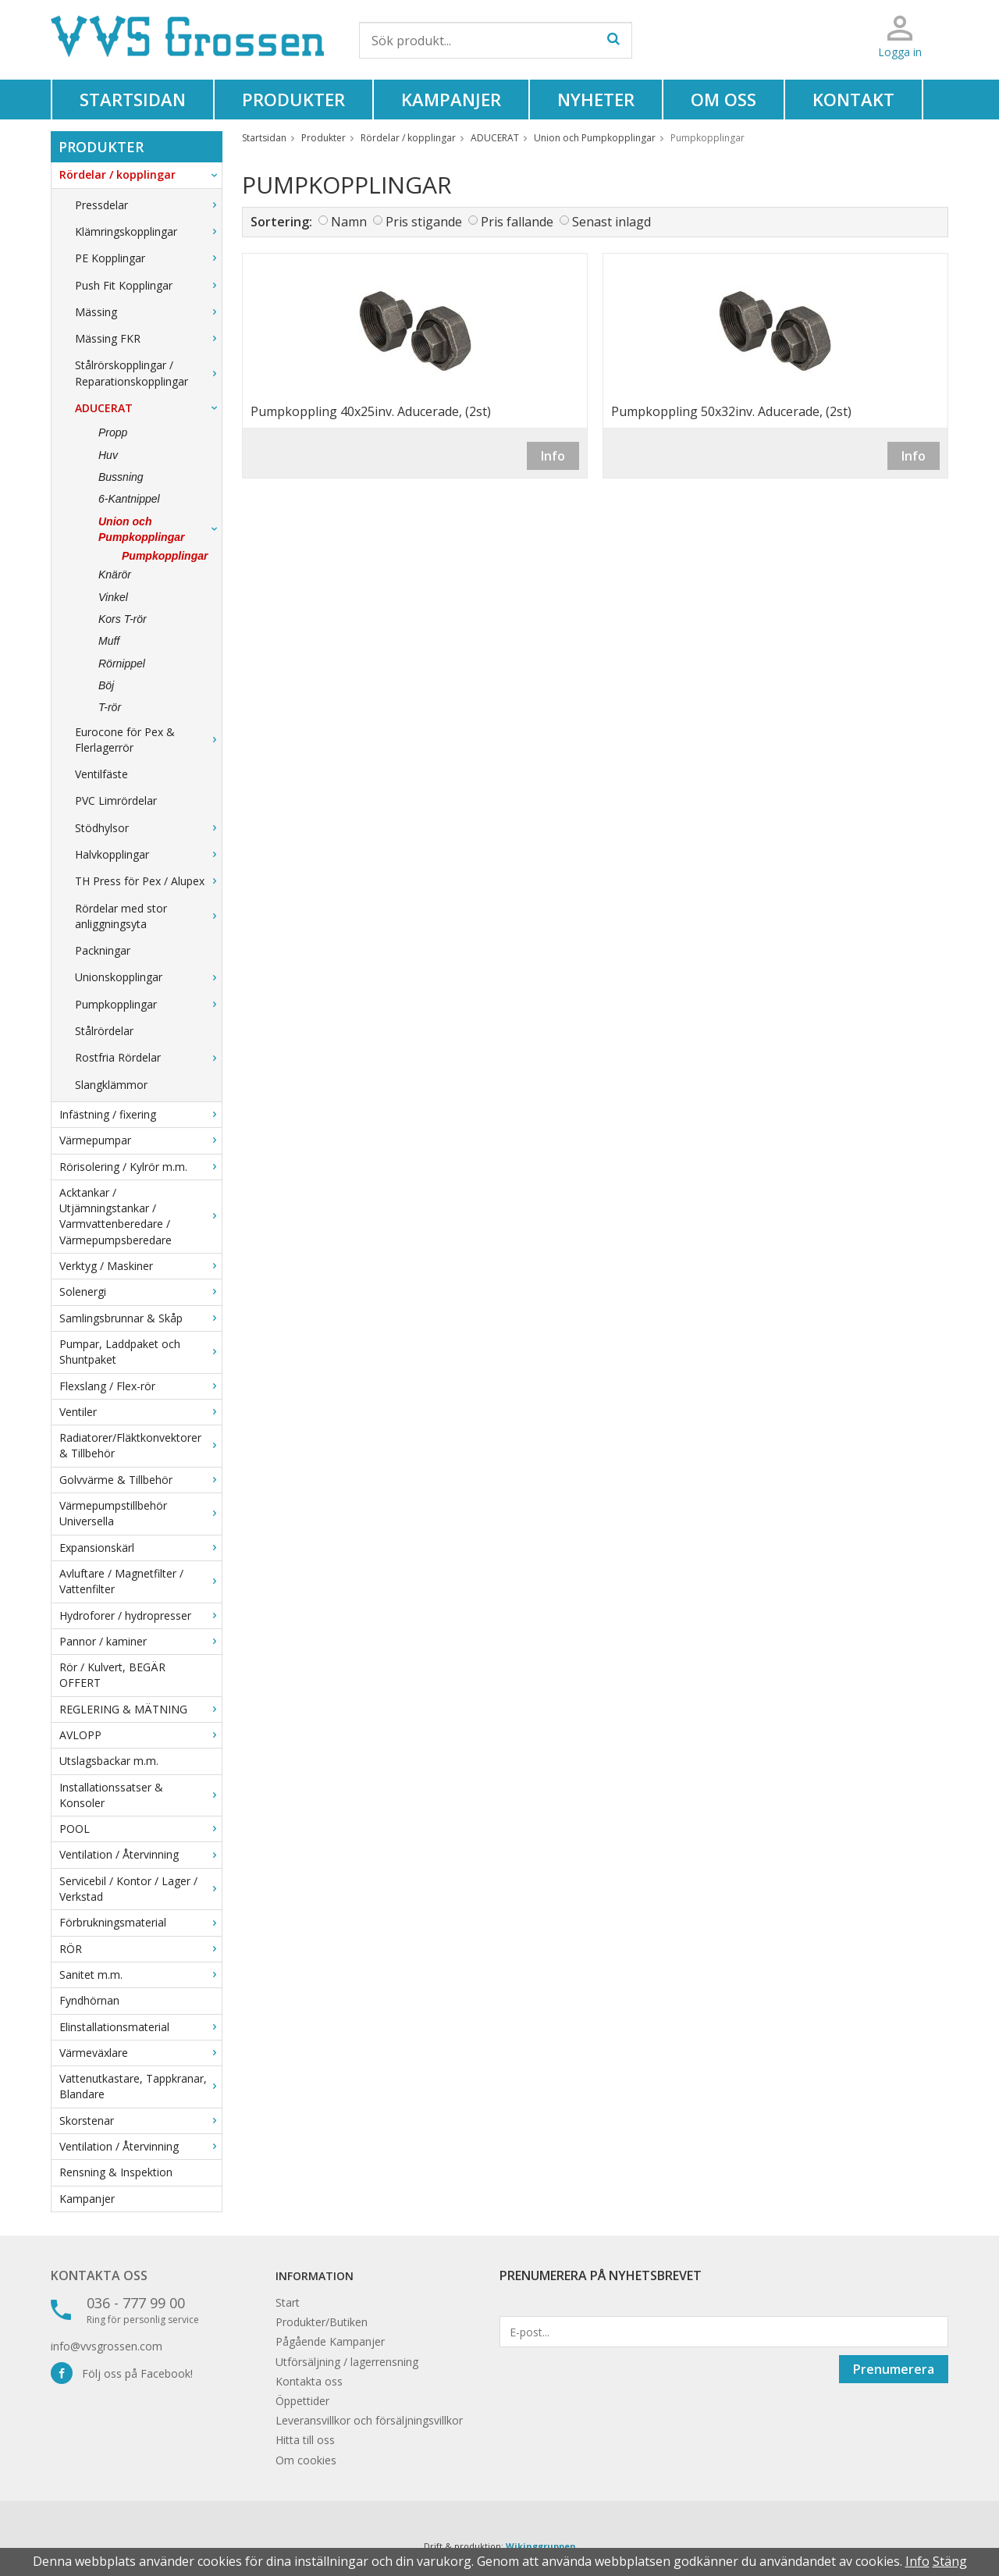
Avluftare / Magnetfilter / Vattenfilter (140, 1581)
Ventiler (140, 1411)
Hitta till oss (305, 2439)
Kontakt (853, 99)
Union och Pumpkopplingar (160, 529)
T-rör (109, 707)
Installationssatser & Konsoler (140, 1795)
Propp (112, 432)
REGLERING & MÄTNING (140, 1709)
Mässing (148, 311)
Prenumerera (893, 2369)
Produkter (293, 99)
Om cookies (306, 2460)
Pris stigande (424, 221)
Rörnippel (121, 663)
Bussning (121, 477)
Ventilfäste (101, 774)
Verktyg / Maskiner (140, 1265)
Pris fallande (517, 221)
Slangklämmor (111, 1084)
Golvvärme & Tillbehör (140, 1479)
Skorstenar (140, 2120)
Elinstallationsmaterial (140, 2026)
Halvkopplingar (148, 854)
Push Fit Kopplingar (148, 285)
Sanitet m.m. (140, 1974)
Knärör (114, 574)
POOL (140, 1828)
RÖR (140, 1948)
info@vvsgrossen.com (106, 2346)
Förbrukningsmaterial (140, 1922)
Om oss (723, 99)
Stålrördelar (104, 1030)
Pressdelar (148, 204)
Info (553, 455)
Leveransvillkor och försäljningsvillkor (369, 2420)
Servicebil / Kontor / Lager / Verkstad (140, 1888)
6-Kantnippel (129, 499)
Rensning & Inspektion (115, 2172)
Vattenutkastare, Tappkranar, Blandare (140, 2086)
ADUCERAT (148, 407)
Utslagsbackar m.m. (108, 1760)
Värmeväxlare (140, 2052)
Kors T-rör (122, 619)
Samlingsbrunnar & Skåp (140, 1318)
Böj (106, 685)
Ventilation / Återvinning (140, 1854)
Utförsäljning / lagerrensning (347, 2361)
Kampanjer (451, 99)
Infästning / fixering (140, 1114)
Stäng (950, 2561)
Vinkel (113, 597)
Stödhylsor (148, 827)
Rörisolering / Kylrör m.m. (140, 1166)
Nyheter (596, 99)
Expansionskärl (140, 1547)
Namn (349, 221)
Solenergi (140, 1291)
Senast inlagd (611, 221)
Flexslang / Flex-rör (140, 1386)
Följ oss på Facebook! (122, 2373)
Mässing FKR (148, 338)
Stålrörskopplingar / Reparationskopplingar (148, 373)
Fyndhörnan (89, 2000)
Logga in (900, 51)
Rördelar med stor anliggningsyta (148, 916)
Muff (108, 641)
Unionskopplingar (148, 977)
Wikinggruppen (541, 2546)
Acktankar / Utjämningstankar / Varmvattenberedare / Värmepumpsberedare (140, 1216)
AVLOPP (140, 1734)
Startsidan (133, 99)
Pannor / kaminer (140, 1641)
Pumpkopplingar (165, 556)
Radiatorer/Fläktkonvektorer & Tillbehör (140, 1445)
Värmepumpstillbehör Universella (140, 1513)
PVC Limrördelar (116, 800)
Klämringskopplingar (148, 231)
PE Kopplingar (148, 258)
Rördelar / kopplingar (140, 174)
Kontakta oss (99, 2275)
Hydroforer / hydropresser (140, 1615)
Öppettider (302, 2400)
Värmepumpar (140, 1140)
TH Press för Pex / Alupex (148, 880)
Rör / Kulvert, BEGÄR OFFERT (112, 1675)
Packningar (102, 950)
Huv (108, 455)
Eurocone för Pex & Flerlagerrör (148, 739)
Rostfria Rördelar (148, 1057)
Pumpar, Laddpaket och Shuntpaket (140, 1351)
